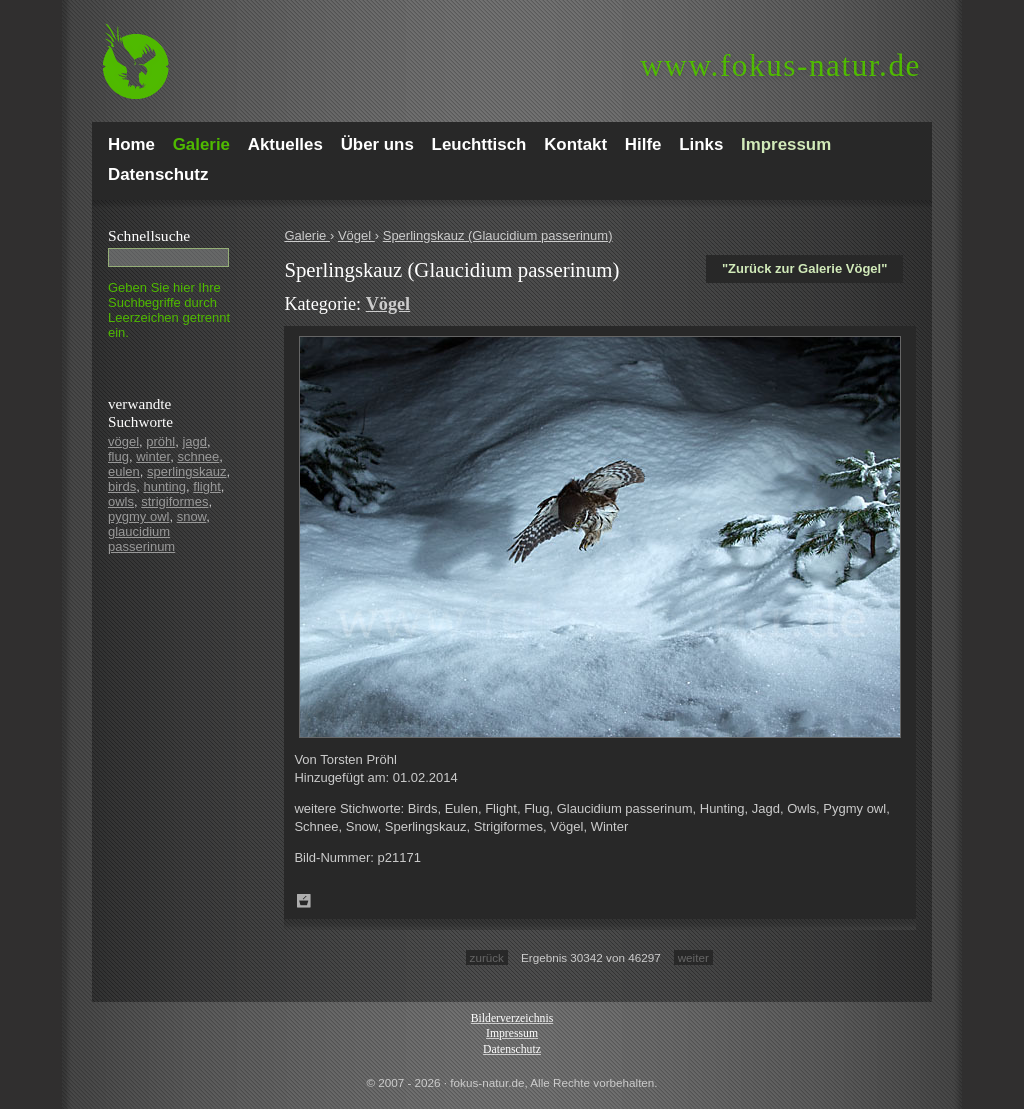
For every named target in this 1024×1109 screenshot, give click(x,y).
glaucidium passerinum (141, 539)
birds (122, 486)
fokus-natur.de (780, 65)
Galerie (307, 235)
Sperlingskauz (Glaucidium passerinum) (498, 235)
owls (121, 501)
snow (192, 516)
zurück (487, 957)
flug (118, 456)
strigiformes (174, 501)
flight (206, 486)
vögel (123, 441)
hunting (164, 486)
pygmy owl (138, 516)
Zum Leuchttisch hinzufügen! (304, 901)
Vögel (356, 235)
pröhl (160, 441)
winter (153, 456)
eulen (124, 471)
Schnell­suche (149, 235)
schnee (198, 456)
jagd (194, 441)
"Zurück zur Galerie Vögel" (804, 268)
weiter (693, 957)
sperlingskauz (187, 471)
